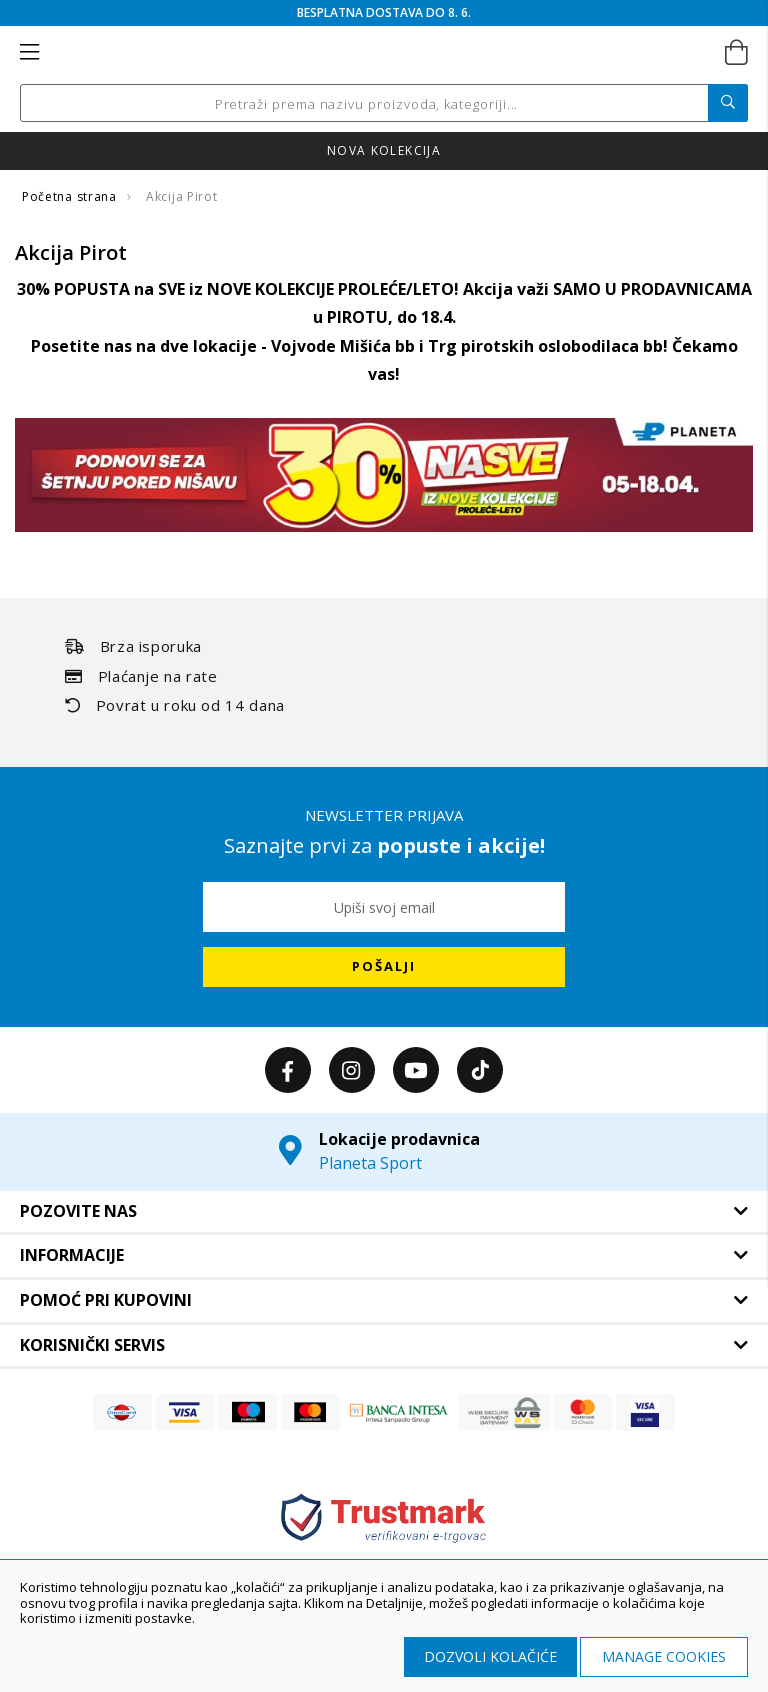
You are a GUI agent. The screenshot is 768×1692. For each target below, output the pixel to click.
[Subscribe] (384, 967)
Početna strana (71, 196)
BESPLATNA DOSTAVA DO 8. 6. (384, 12)
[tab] (384, 1212)
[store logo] (382, 53)
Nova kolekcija (384, 150)
